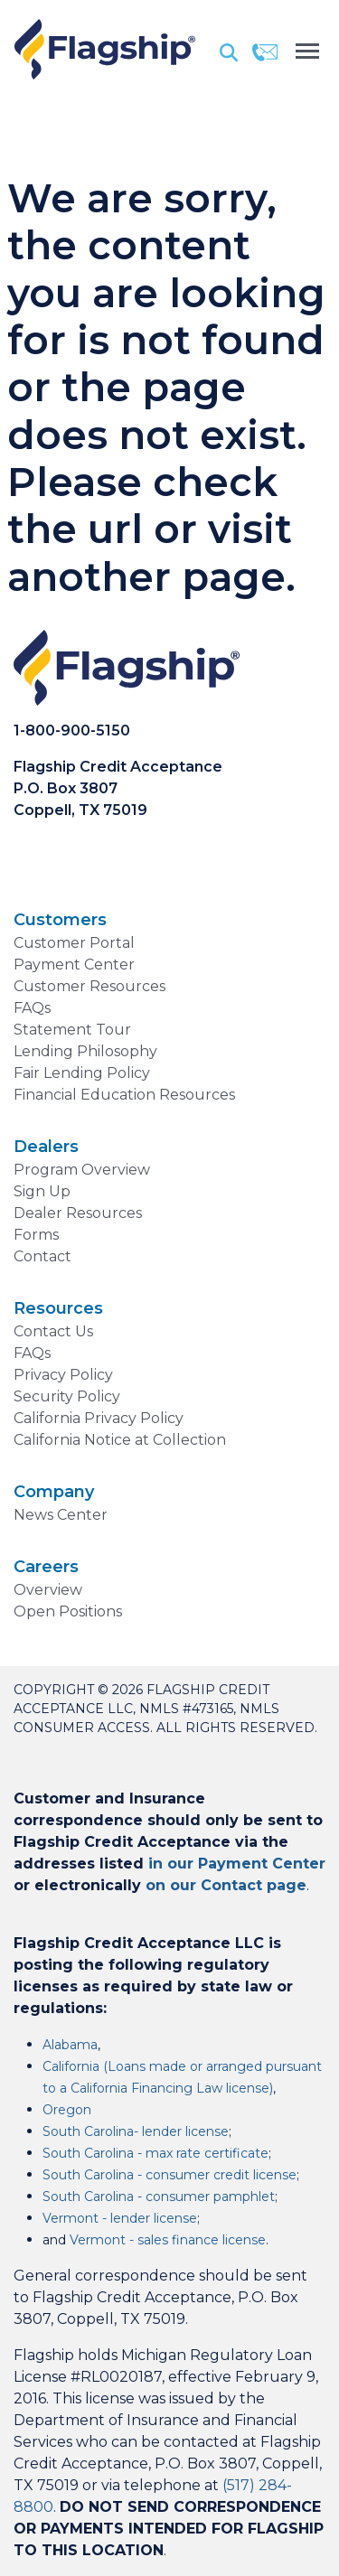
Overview (48, 1589)
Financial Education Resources (124, 1094)
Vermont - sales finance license (168, 2240)
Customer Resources (89, 986)
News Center (61, 1514)
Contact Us (53, 1331)
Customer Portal (74, 942)
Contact (42, 1256)
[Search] (229, 52)
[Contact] (265, 52)
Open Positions (68, 1611)
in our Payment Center (236, 1863)
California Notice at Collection (120, 1439)
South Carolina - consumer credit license (169, 2175)
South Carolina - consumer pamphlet (158, 2196)
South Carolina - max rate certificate (155, 2153)
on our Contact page (226, 1885)
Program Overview (82, 1169)
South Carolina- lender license (135, 2131)
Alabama (70, 2045)
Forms (36, 1234)
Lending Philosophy (85, 1051)
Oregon (66, 2110)
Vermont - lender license (119, 2218)
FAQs (32, 1007)
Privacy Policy (63, 1374)
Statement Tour (72, 1029)
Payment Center (74, 964)
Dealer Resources (78, 1213)
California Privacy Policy (99, 1418)
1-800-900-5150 (72, 730)
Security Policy (67, 1396)
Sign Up (42, 1191)
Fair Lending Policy (82, 1073)
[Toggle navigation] (307, 49)
